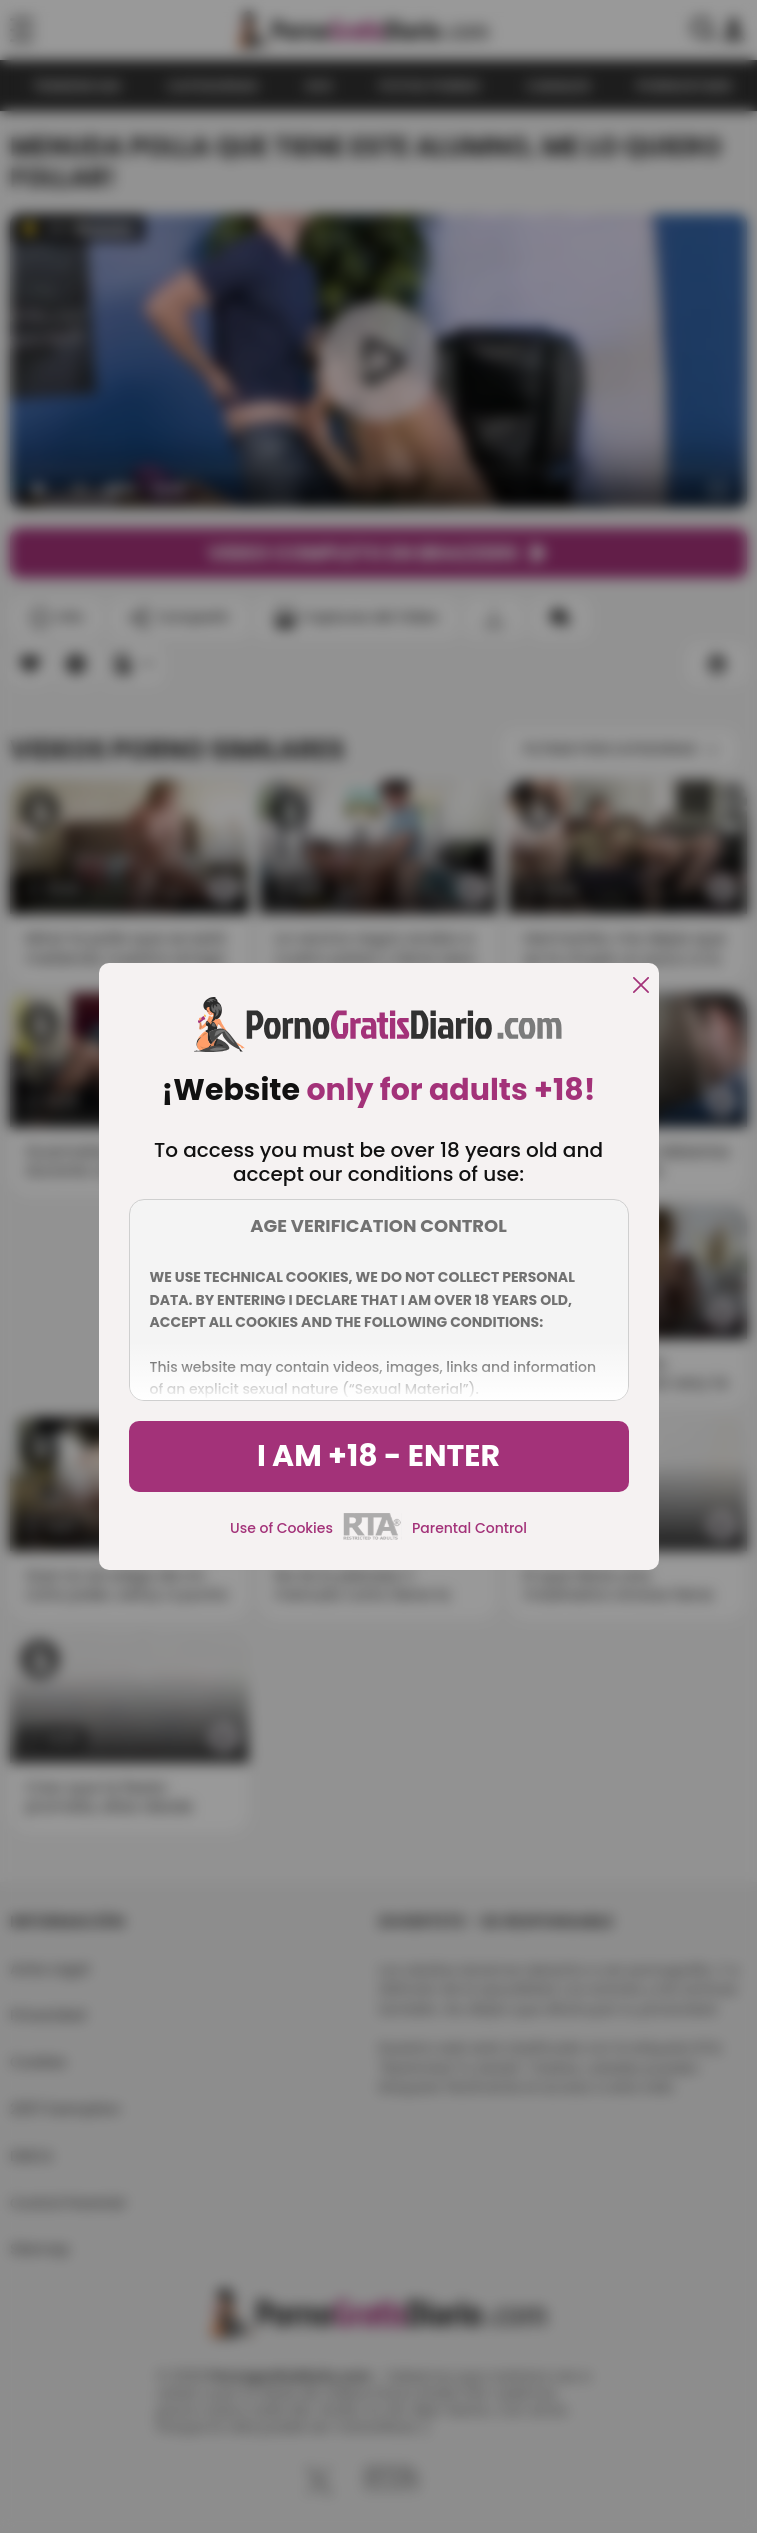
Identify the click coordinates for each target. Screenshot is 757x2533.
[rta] (372, 1537)
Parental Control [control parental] (469, 1528)
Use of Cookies (281, 1528)
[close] (641, 986)
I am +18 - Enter (378, 1456)
